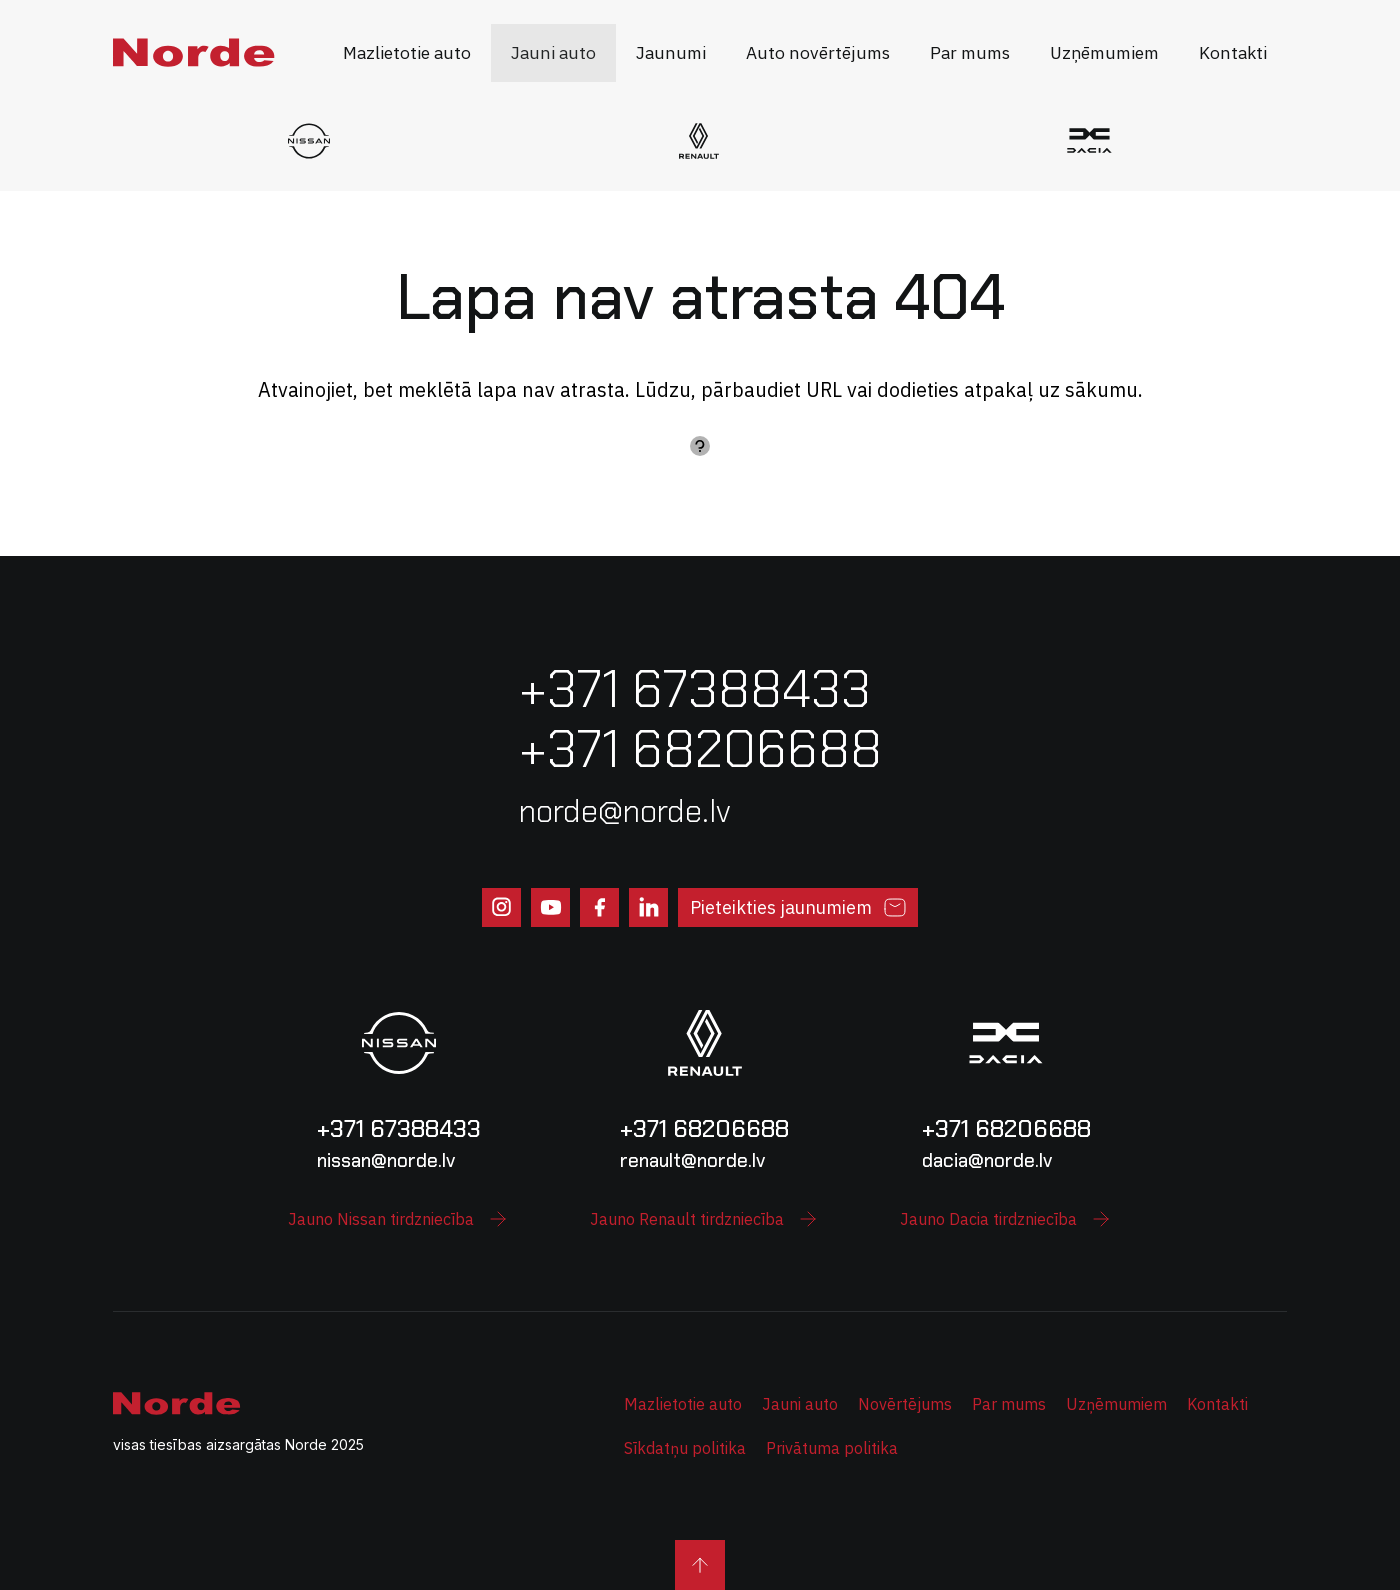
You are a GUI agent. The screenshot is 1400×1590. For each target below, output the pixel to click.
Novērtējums (905, 1404)
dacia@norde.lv (987, 1160)
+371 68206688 (704, 1128)
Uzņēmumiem (1116, 1404)
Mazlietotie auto (683, 1404)
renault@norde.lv (692, 1160)
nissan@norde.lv (386, 1160)
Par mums (1009, 1404)
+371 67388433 (399, 1128)
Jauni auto (800, 1404)
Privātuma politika (832, 1448)
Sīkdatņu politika (685, 1448)
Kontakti (1217, 1404)
